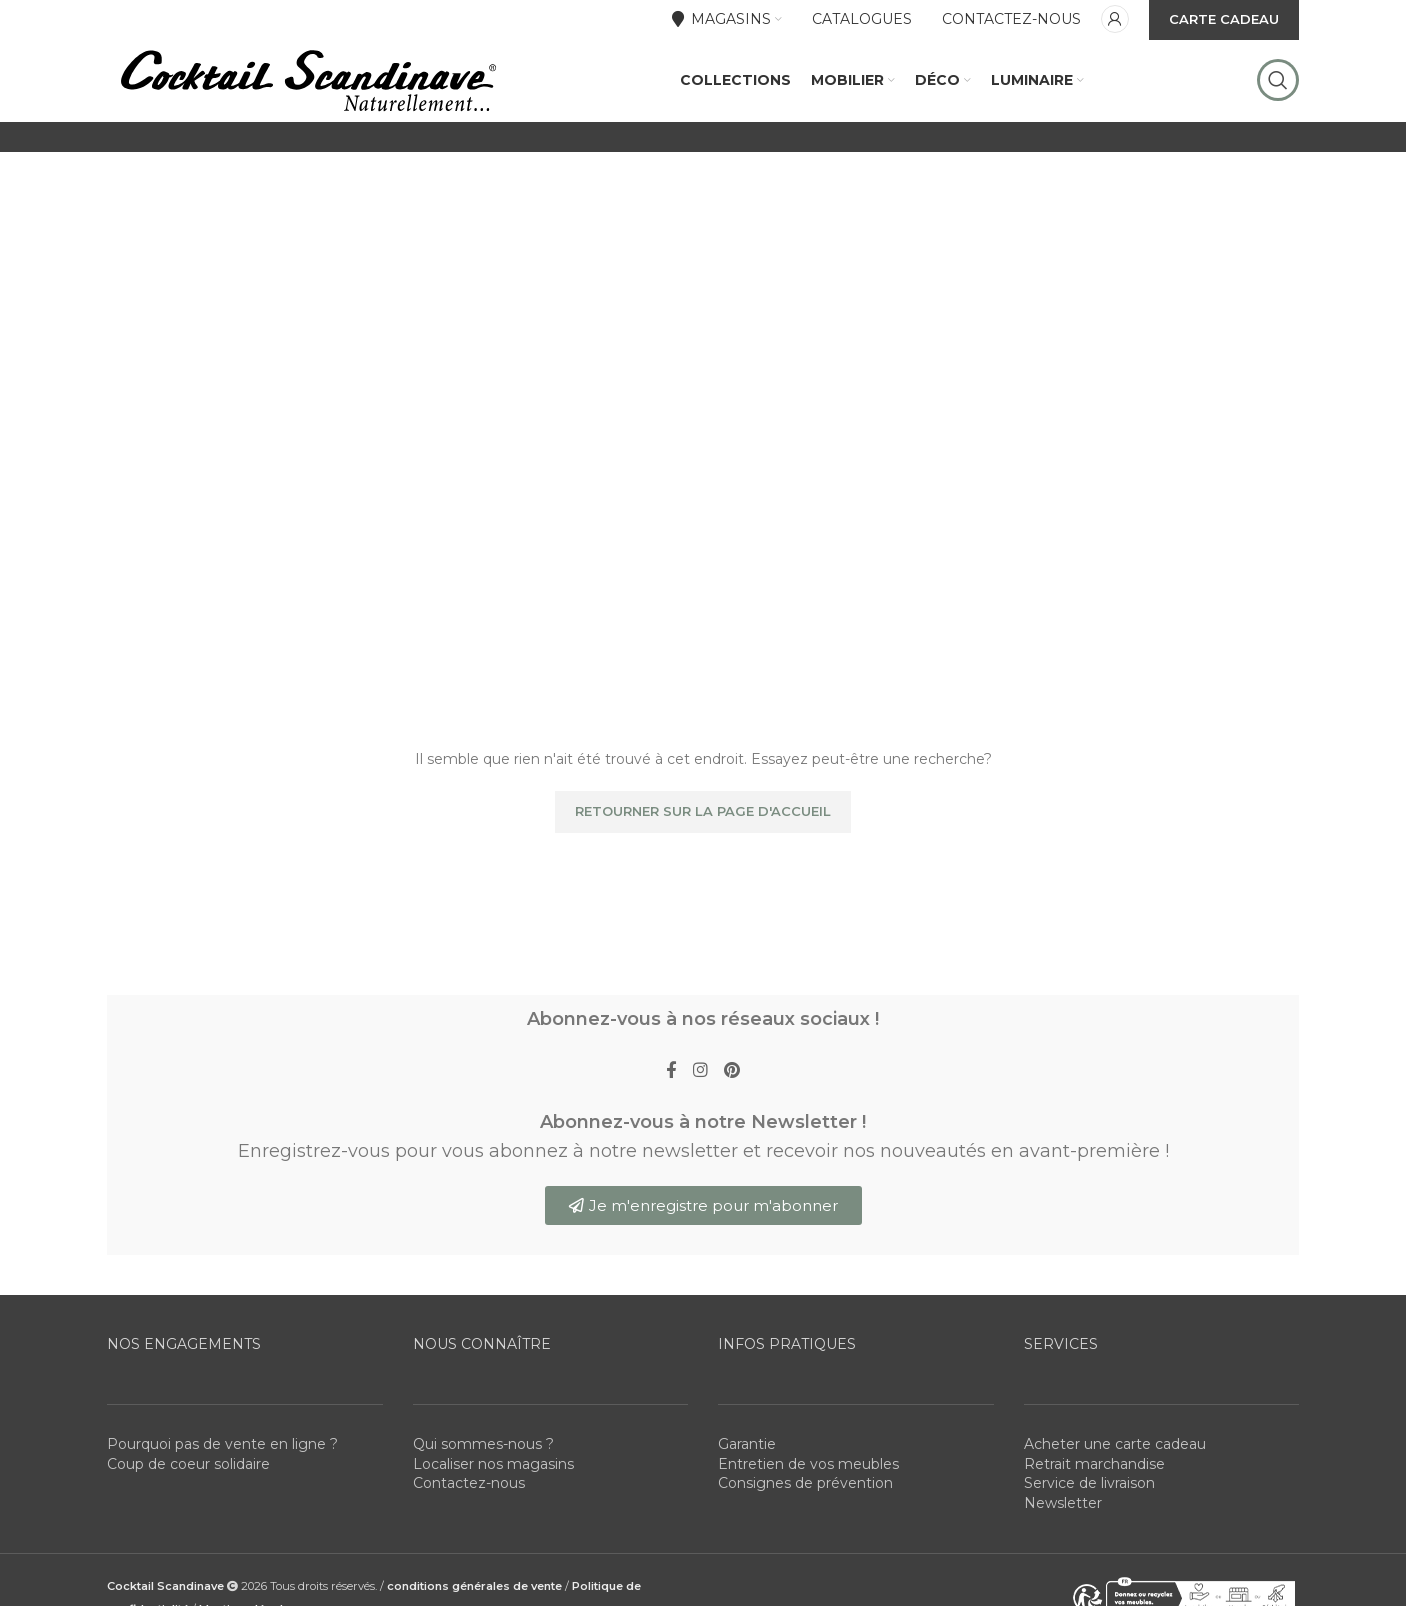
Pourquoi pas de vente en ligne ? (222, 1508)
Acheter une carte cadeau (1115, 1508)
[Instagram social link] (700, 1132)
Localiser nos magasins (493, 1528)
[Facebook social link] (666, 1132)
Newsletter (1063, 1567)
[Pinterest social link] (736, 1132)
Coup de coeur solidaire (188, 1528)
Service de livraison (1089, 1547)
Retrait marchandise (1094, 1528)
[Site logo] (307, 109)
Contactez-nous (469, 1547)
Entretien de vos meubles (808, 1528)
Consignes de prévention (805, 1547)
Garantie (747, 1508)
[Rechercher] (1278, 110)
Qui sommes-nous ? (483, 1508)
